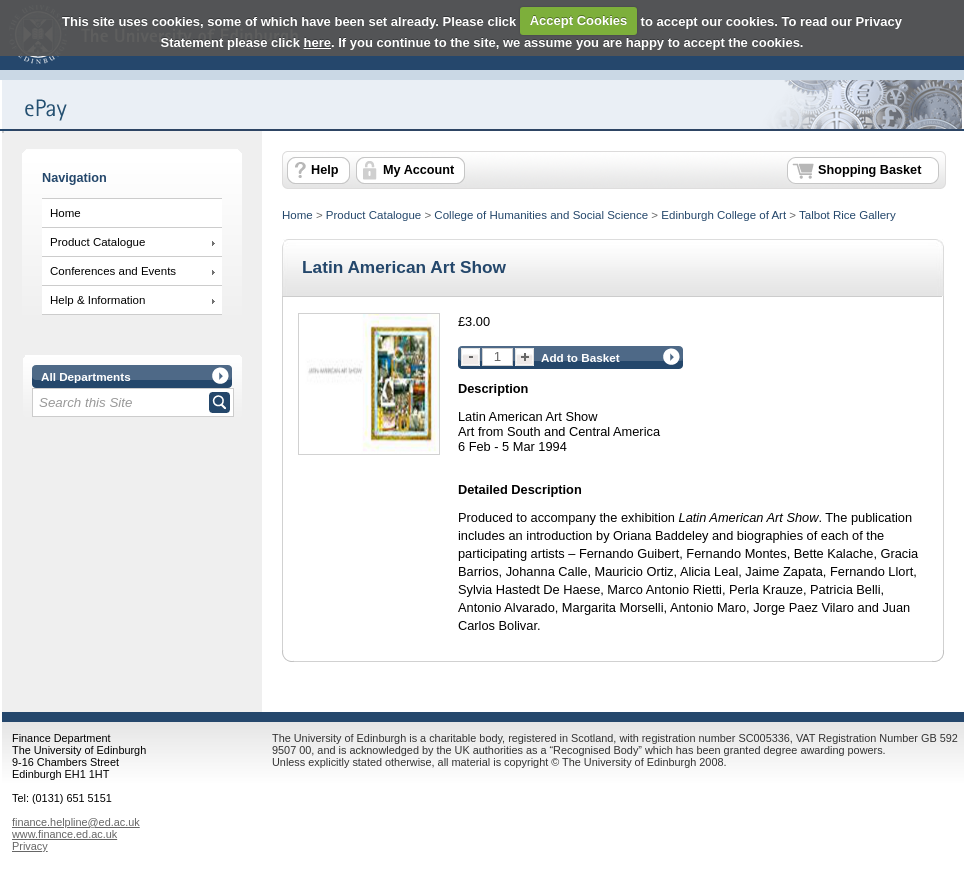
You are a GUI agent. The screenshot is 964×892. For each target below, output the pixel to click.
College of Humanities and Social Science (541, 215)
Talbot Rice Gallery (847, 215)
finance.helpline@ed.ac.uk (76, 822)
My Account (418, 170)
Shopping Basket (869, 170)
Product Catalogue (97, 242)
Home (65, 213)
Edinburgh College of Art (723, 215)
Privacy (30, 846)
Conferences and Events (113, 271)
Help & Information (97, 300)
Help (324, 170)
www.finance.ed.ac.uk (64, 834)
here (317, 42)
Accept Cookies (579, 20)
